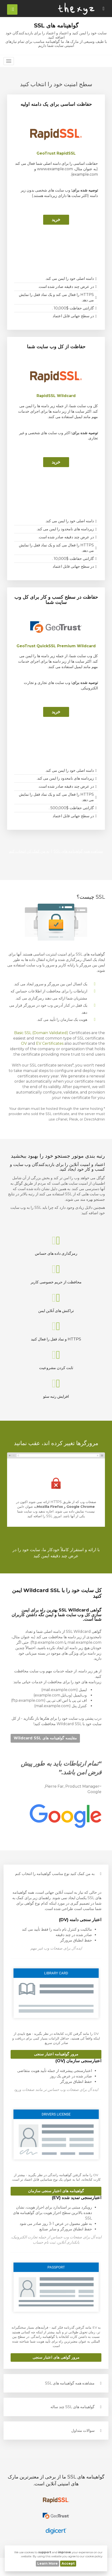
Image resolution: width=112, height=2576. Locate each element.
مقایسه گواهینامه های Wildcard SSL (45, 1738)
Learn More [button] (47, 2563)
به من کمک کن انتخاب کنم (29, 851)
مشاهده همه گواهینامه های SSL (78, 851)
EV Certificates (49, 1043)
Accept (68, 2563)
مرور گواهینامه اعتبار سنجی (56, 2054)
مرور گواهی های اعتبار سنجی (56, 2357)
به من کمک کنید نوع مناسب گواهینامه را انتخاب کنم (55, 1873)
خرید (56, 219)
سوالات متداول (83, 2430)
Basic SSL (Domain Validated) (41, 1033)
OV (24, 1043)
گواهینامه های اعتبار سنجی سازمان (56, 2191)
